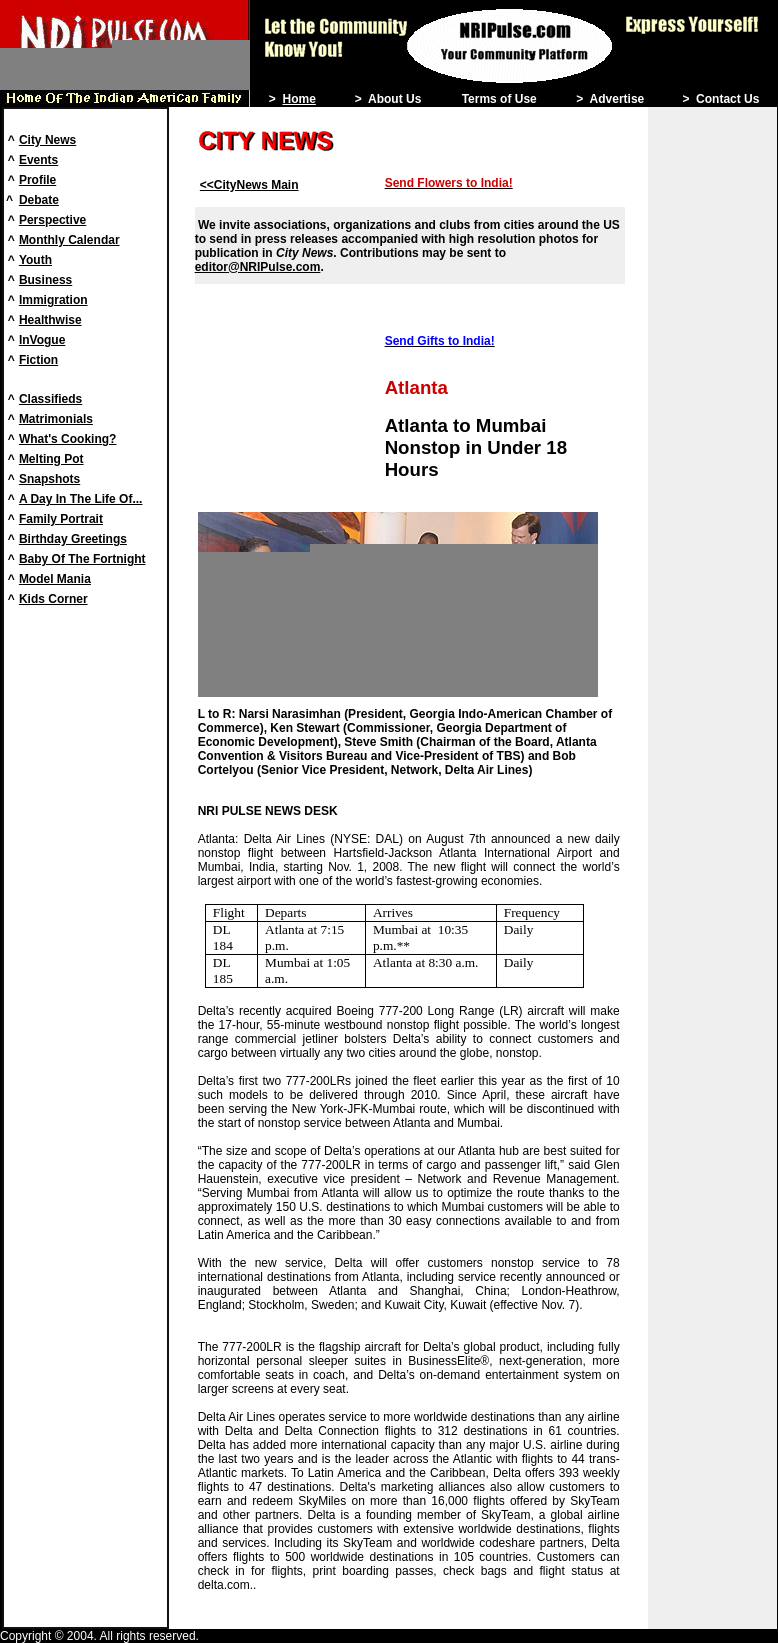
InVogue (42, 340)
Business (45, 280)
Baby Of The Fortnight (82, 559)
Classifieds (50, 399)
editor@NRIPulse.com (258, 267)
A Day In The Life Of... (81, 499)
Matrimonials (56, 419)
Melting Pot (51, 459)
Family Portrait (61, 519)
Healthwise (50, 320)
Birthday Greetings (73, 539)
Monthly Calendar (69, 240)
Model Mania (55, 579)
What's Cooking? (68, 439)
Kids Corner (53, 599)
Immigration (53, 300)
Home (298, 99)
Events (38, 160)
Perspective (52, 220)
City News (47, 140)
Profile (37, 180)
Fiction (38, 360)
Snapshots (49, 479)
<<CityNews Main (249, 185)
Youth (35, 260)
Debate (39, 200)
